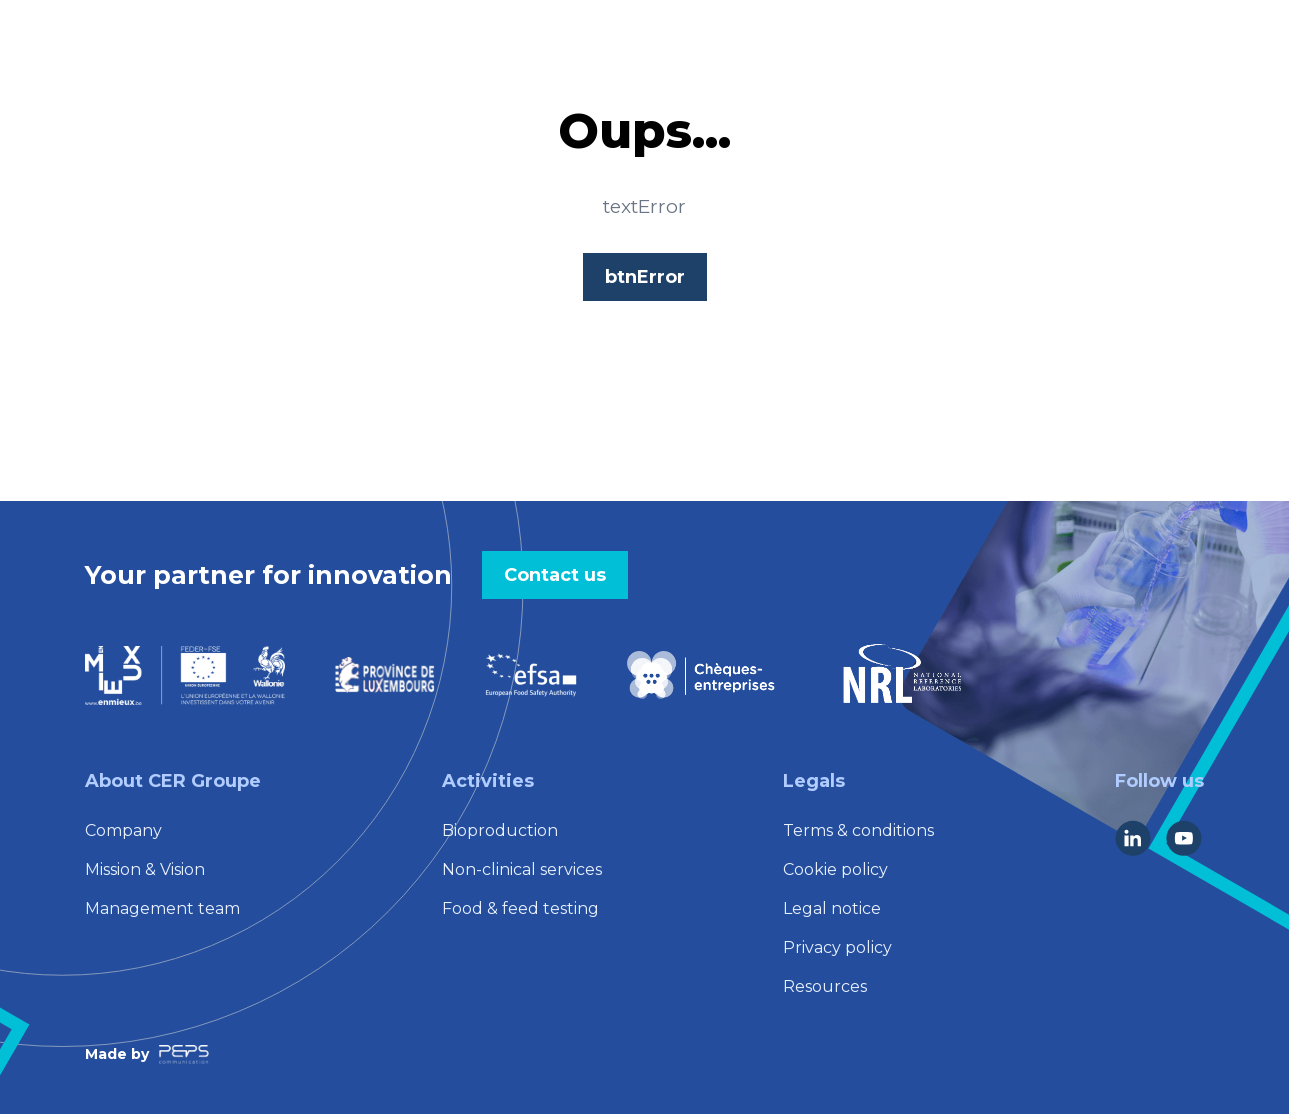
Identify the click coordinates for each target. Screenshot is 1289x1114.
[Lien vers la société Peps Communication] (184, 1054)
